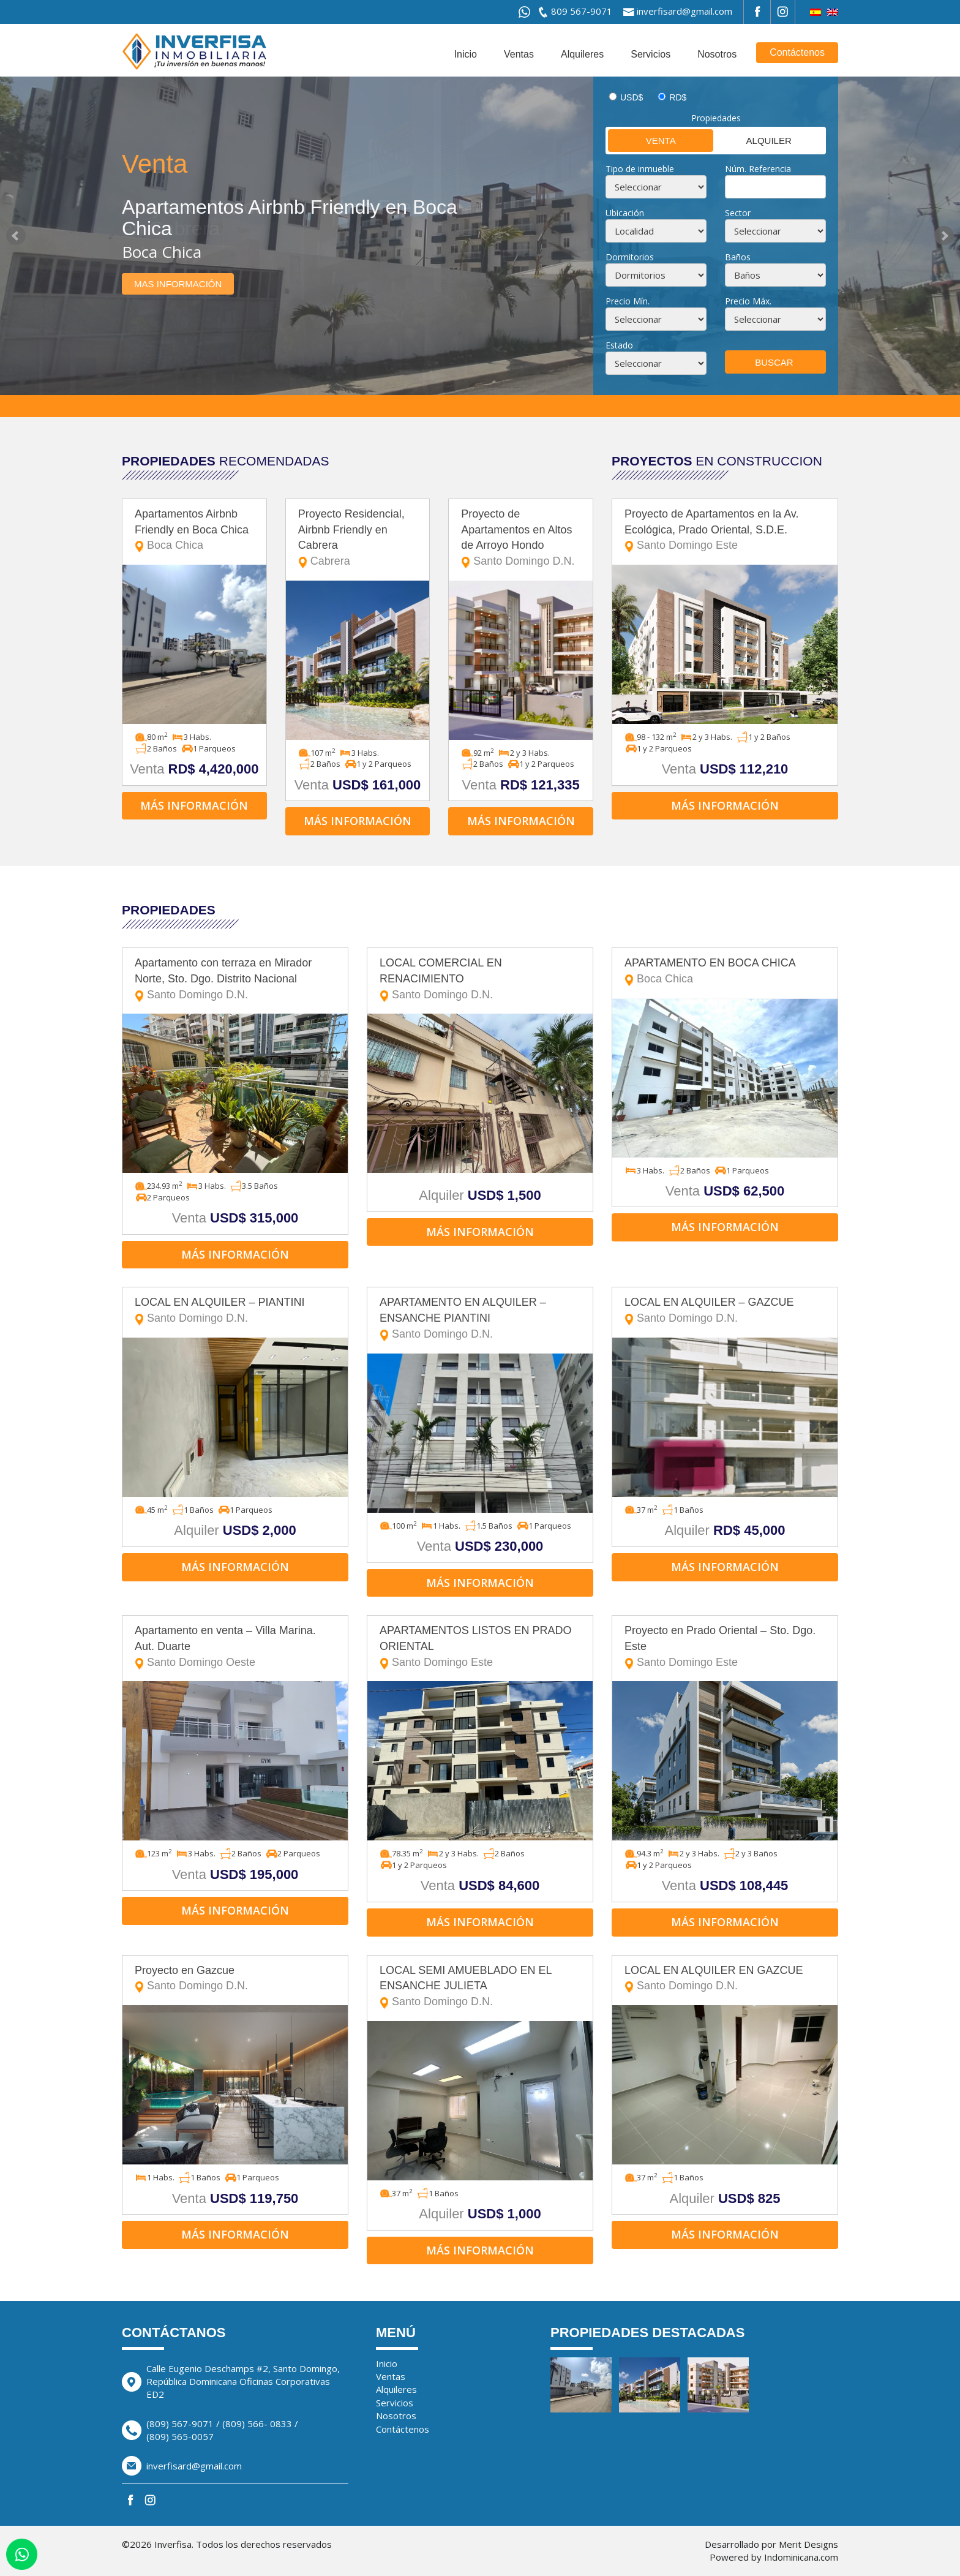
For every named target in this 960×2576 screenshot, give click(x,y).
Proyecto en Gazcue (235, 1979)
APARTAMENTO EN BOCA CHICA (724, 972)
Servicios (650, 54)
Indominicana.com (801, 2557)
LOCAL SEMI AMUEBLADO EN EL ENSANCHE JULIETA (480, 1987)
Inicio (465, 54)
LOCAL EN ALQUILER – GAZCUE (724, 1311)
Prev (16, 236)
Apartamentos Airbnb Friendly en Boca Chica (194, 531)
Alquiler (753, 140)
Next (944, 236)
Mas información (178, 284)
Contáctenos (797, 52)
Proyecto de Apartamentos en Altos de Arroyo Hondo (520, 539)
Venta (642, 140)
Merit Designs (808, 2544)
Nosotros (717, 54)
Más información (194, 805)
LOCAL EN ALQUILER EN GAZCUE (724, 1979)
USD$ (631, 97)
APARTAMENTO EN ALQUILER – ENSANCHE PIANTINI (480, 1319)
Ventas (519, 54)
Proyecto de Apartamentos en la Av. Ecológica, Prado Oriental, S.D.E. (724, 531)
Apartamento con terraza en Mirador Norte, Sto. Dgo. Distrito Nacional (235, 980)
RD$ (677, 97)
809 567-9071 (581, 11)
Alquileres (582, 54)
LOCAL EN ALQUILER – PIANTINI (235, 1311)
